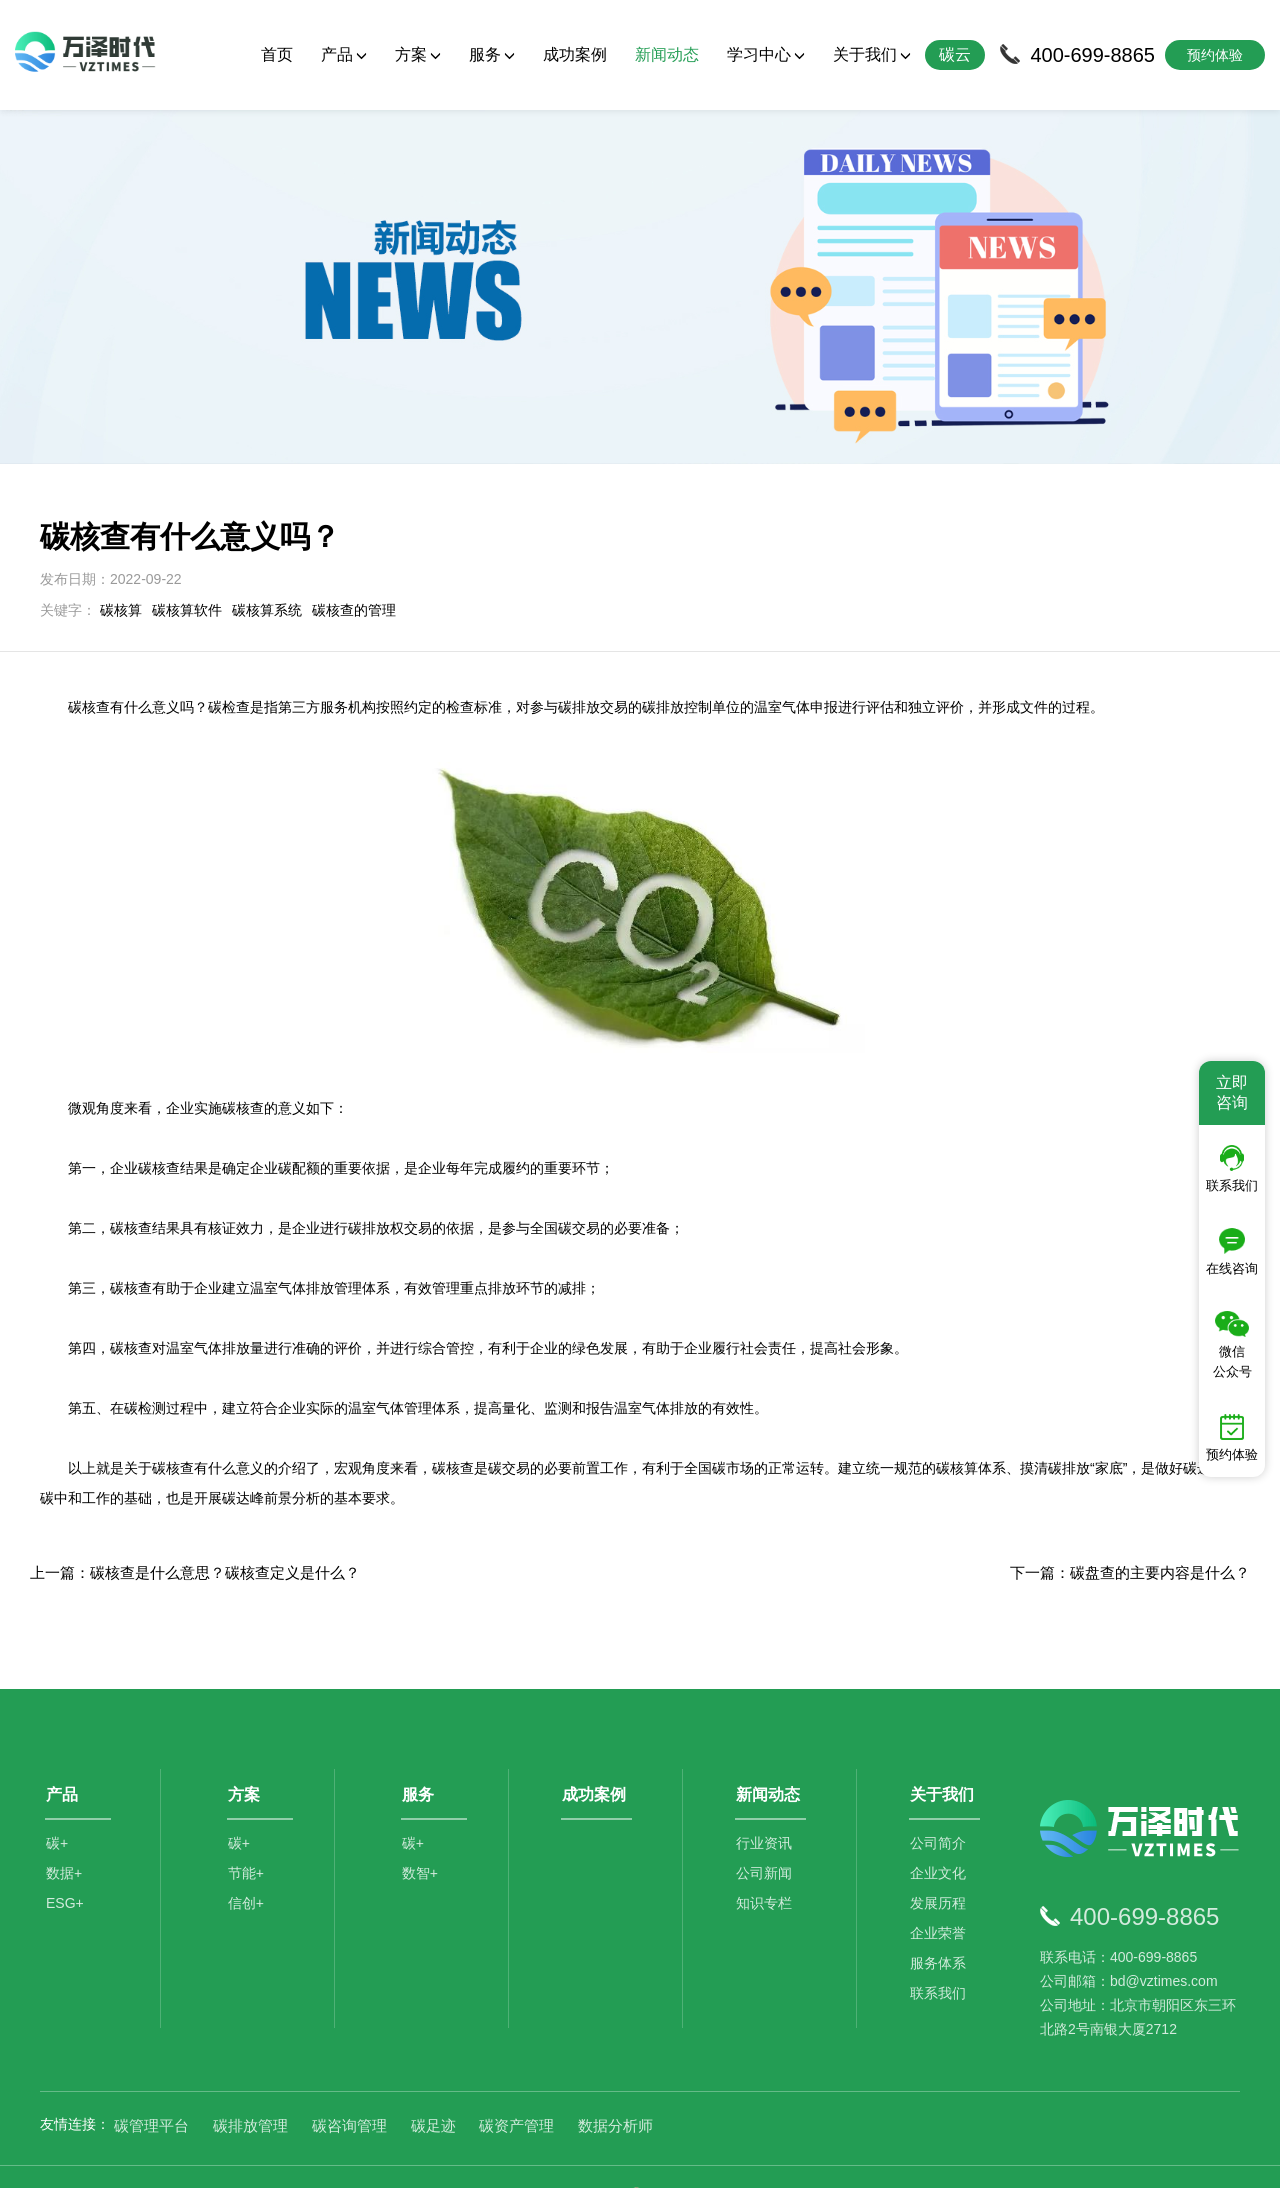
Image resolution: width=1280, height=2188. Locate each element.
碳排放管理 (250, 2087)
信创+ (247, 1871)
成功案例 (575, 54)
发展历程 (940, 1871)
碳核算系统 (267, 573)
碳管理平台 (151, 2087)
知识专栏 (766, 1871)
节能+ (247, 1841)
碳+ (57, 1811)
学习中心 (766, 54)
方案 (418, 54)
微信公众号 (1232, 1345)
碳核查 (453, 1431)
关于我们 (872, 54)
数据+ (64, 1841)
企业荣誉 (940, 1901)
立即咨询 (1232, 1092)
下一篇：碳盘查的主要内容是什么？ (1130, 1535)
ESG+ (65, 1871)
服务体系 (940, 1931)
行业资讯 (766, 1811)
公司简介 (940, 1811)
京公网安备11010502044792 (721, 2157)
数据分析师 (615, 2087)
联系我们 (940, 1961)
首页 (277, 54)
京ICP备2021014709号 (890, 2157)
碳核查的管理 (354, 573)
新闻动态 (667, 54)
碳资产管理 (516, 2087)
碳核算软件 (187, 573)
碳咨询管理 (349, 2087)
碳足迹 (433, 2087)
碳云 (955, 54)
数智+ (421, 1841)
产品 (344, 54)
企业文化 (940, 1841)
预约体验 (1232, 1438)
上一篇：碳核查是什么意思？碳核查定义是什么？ (195, 1535)
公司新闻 (766, 1841)
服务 (492, 54)
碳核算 (121, 573)
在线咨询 (1232, 1252)
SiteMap (992, 2157)
